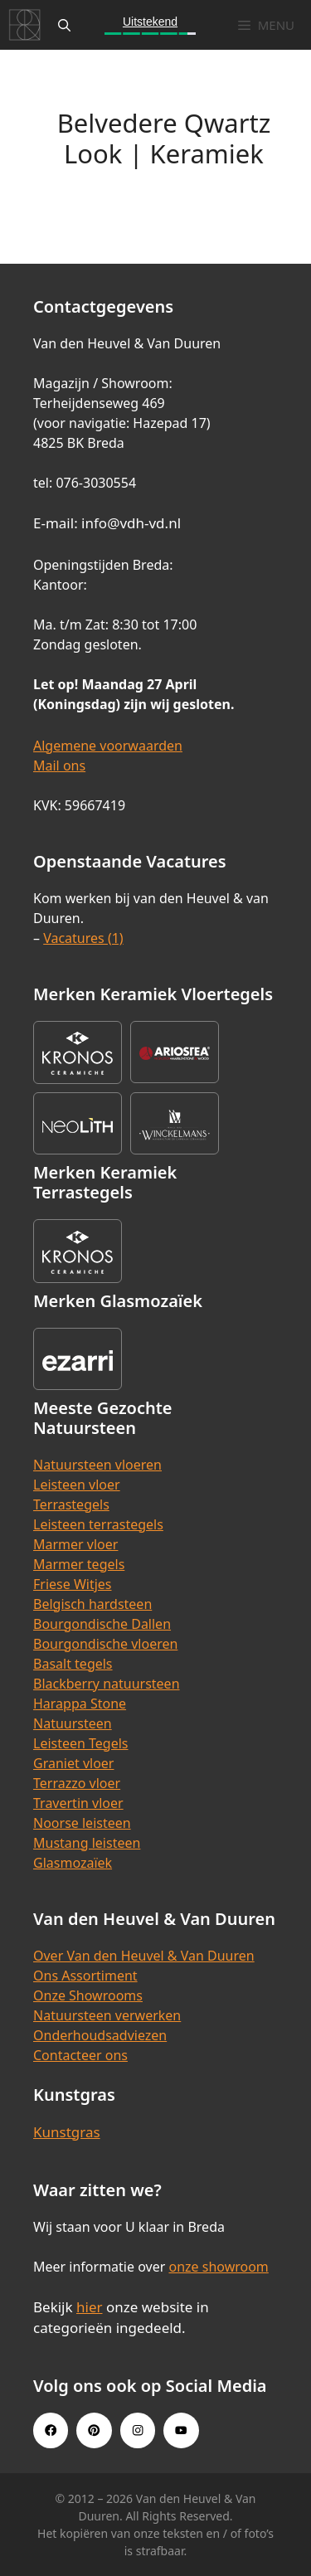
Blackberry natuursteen (106, 1683)
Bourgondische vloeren (105, 1644)
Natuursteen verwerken (107, 2015)
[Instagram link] (137, 2430)
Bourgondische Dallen (102, 1624)
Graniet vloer (73, 1763)
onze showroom (218, 2267)
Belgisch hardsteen (92, 1604)
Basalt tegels (73, 1664)
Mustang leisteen (86, 1843)
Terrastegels (71, 1504)
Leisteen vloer (76, 1484)
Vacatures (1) (83, 938)
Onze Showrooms (88, 1995)
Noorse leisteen (82, 1823)
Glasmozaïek (72, 1863)
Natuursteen (72, 1723)
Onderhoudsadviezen (100, 2035)
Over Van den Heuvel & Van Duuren (144, 1956)
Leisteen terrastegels (98, 1524)
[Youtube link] (180, 2430)
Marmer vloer (75, 1544)
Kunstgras (66, 2131)
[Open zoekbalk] (64, 25)
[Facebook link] (50, 2430)
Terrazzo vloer (76, 1783)
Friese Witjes (72, 1584)
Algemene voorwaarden (107, 745)
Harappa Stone (79, 1703)
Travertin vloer (78, 1803)
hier (89, 2306)
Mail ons (59, 765)
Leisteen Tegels (81, 1743)
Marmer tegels (78, 1564)
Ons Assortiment (85, 1975)
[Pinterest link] (93, 2430)
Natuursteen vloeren (97, 1465)
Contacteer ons (80, 2055)
